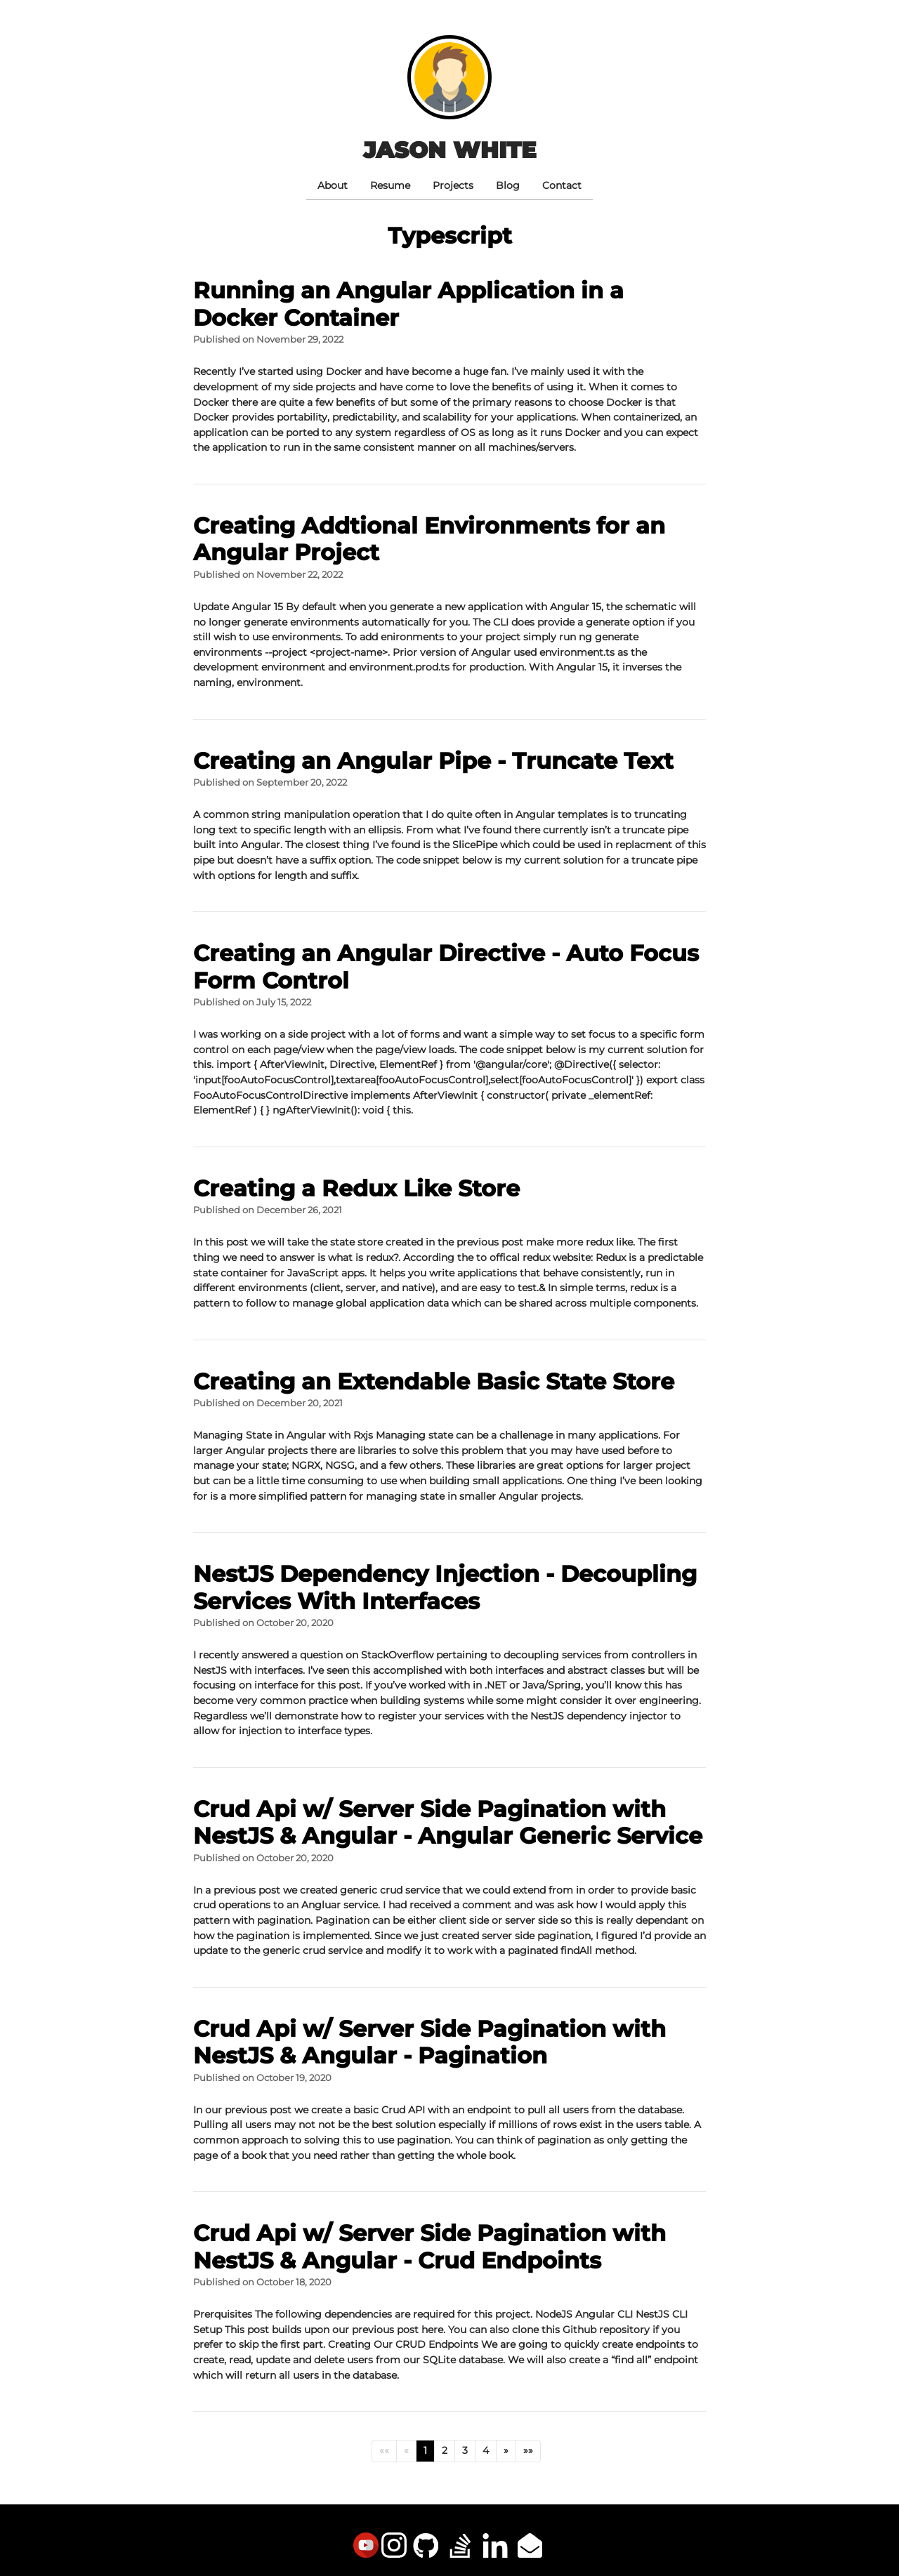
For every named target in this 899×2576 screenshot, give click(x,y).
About (332, 185)
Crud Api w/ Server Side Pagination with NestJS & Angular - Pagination (429, 2042)
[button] (384, 2451)
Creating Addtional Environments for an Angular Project (429, 539)
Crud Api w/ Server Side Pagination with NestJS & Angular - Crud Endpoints (429, 2246)
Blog (508, 185)
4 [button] (486, 2450)
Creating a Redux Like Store (356, 1188)
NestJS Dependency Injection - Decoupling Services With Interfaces (445, 1587)
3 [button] (465, 2450)
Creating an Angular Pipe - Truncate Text (433, 760)
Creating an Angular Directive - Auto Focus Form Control (446, 966)
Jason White (450, 150)
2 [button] (444, 2450)
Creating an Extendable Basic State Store (433, 1381)
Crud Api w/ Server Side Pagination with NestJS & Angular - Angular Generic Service (447, 1822)
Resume (390, 185)
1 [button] (425, 2450)
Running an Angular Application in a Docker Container (408, 304)
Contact (562, 185)
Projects (453, 185)
